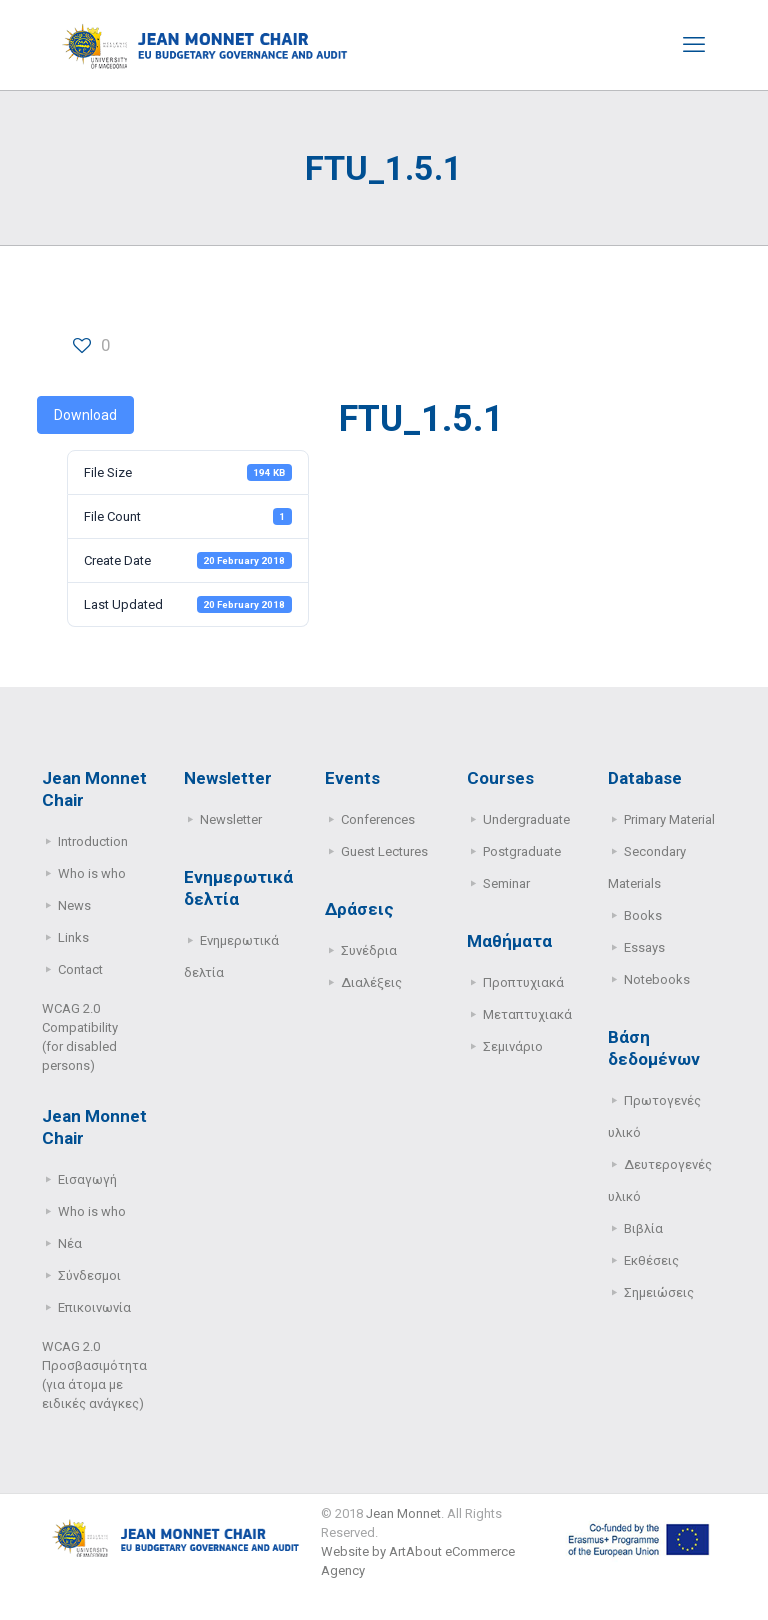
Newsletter (231, 819)
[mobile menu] (694, 45)
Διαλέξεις (371, 982)
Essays (644, 947)
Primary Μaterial (669, 819)
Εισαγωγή (87, 1179)
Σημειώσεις (659, 1292)
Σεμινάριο (513, 1046)
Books (643, 915)
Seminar (506, 883)
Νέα (70, 1243)
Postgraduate (522, 851)
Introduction (93, 841)
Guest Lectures (384, 851)
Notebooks (657, 979)
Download (85, 415)
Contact (80, 969)
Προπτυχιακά (523, 982)
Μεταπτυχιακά (527, 1014)
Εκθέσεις (651, 1260)
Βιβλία (643, 1228)
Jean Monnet (403, 1513)
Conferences (378, 819)
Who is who (92, 873)
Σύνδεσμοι (89, 1275)
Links (73, 937)
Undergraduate (526, 819)
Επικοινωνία (94, 1307)
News (74, 905)
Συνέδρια (369, 950)
